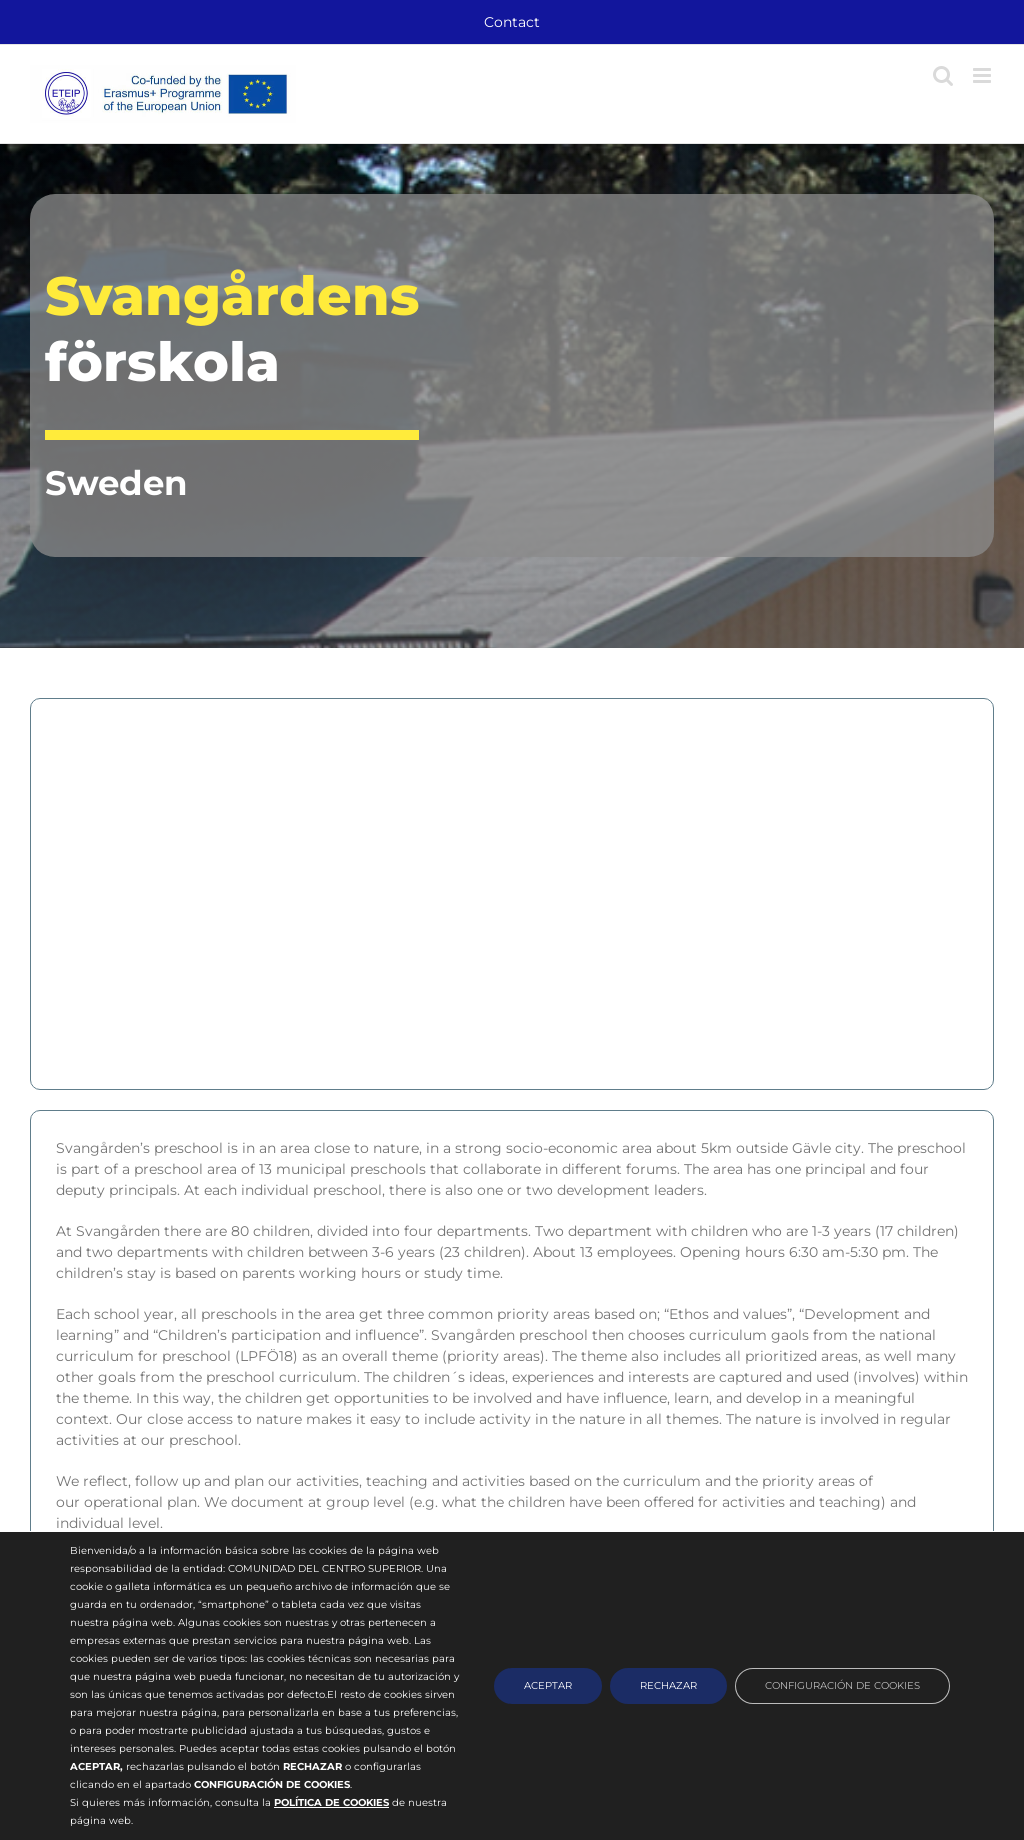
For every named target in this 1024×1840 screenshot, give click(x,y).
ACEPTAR (548, 1685)
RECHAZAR (668, 1685)
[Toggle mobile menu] (983, 75)
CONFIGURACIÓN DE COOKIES (842, 1685)
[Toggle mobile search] (943, 75)
